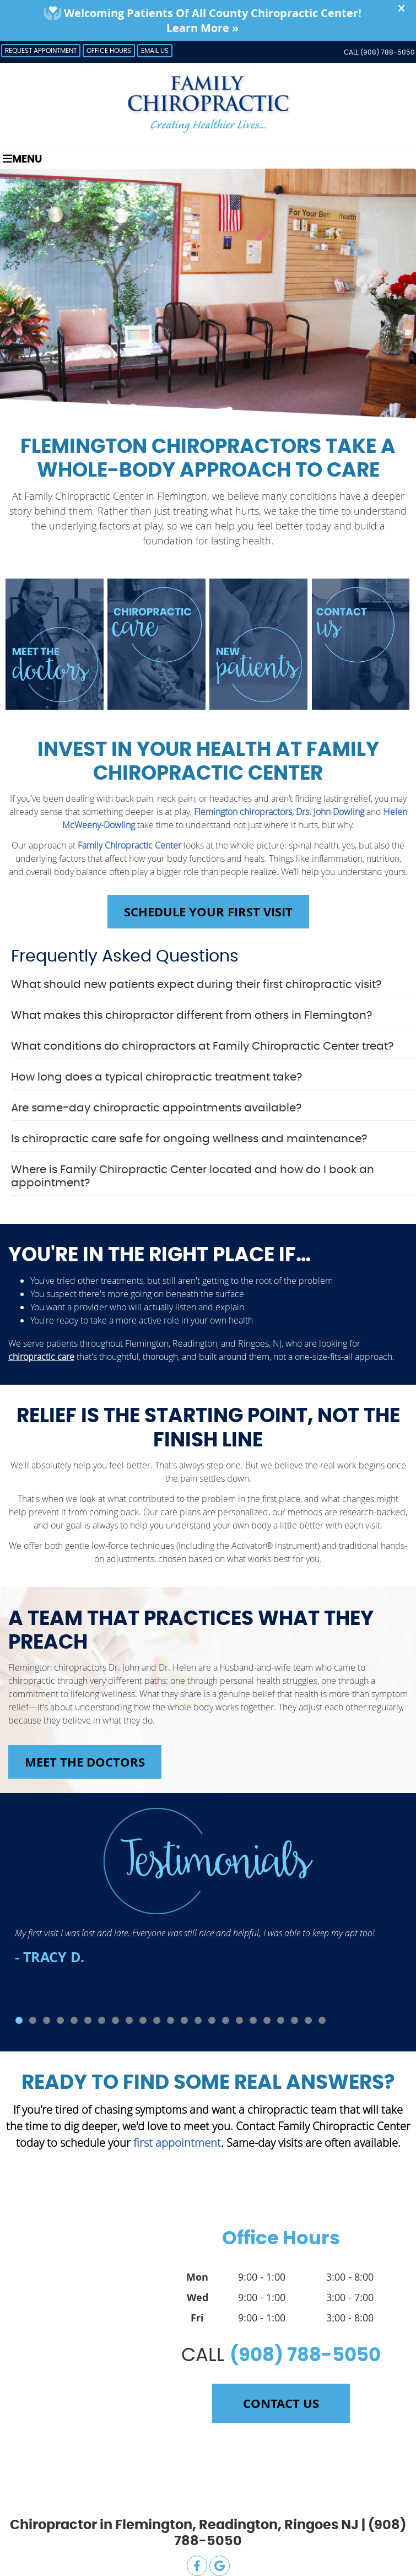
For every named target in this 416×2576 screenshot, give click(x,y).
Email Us (155, 50)
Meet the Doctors (85, 1761)
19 (267, 2020)
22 (308, 2020)
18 (253, 2020)
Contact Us (281, 2403)
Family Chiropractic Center (129, 845)
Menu (22, 159)
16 (225, 2020)
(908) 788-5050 (387, 52)
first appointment (177, 2142)
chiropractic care (41, 1357)
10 (143, 2020)
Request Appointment (41, 50)
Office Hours (109, 50)
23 (322, 2020)
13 (184, 2020)
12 (170, 2020)
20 (280, 2020)
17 (239, 2020)
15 (211, 2020)
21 (294, 2020)
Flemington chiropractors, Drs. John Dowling (279, 812)
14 (198, 2020)
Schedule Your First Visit (208, 911)
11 (156, 2020)
